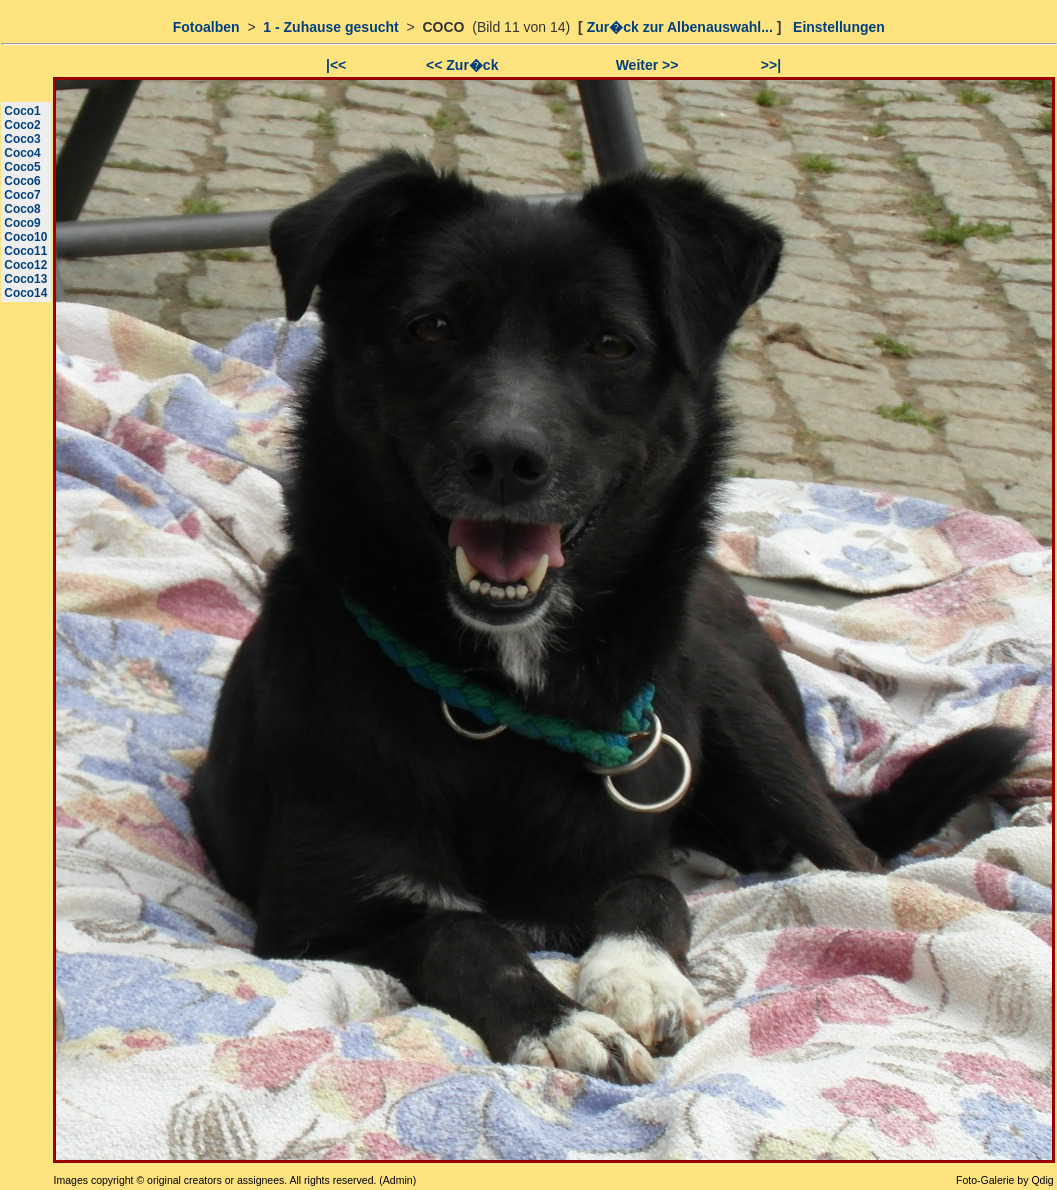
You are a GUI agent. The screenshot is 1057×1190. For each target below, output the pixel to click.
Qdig (1042, 1180)
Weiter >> (647, 65)
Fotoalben (206, 27)
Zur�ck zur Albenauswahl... (680, 27)
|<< (336, 65)
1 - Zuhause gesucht (330, 27)
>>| (771, 65)
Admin (398, 1180)
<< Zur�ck (462, 65)
